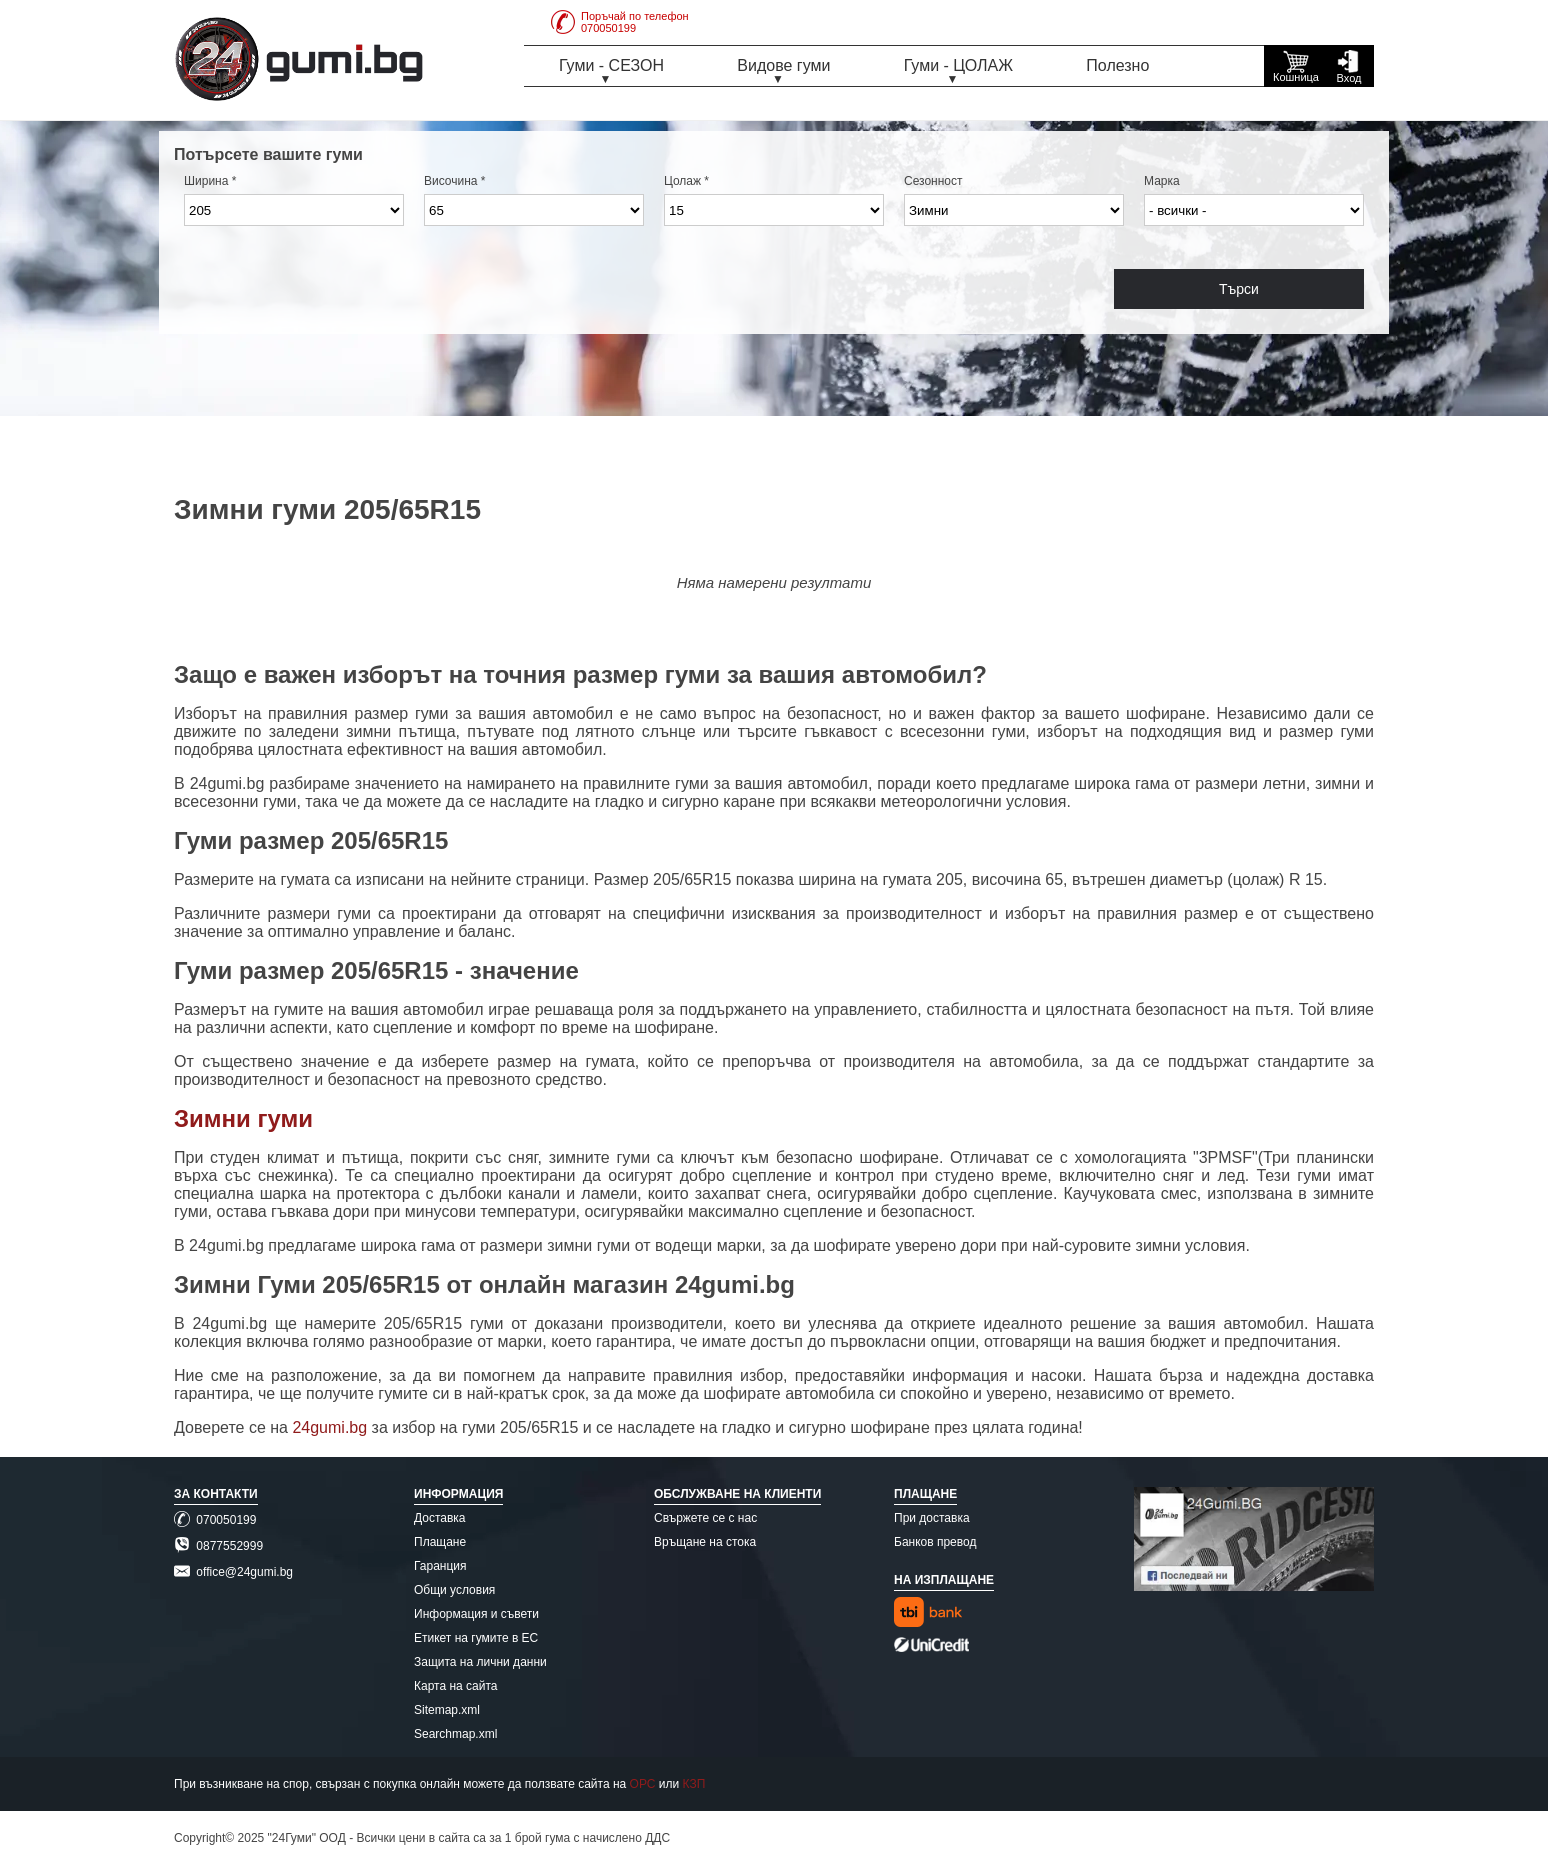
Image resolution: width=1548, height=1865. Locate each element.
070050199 (215, 1520)
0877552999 (218, 1546)
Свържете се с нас (705, 1518)
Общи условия (454, 1590)
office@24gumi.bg (233, 1572)
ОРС (643, 1784)
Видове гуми (783, 65)
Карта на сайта (456, 1686)
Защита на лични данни (480, 1662)
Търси (1239, 289)
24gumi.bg (329, 1427)
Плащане (440, 1542)
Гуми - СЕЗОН (611, 65)
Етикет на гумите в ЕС (476, 1638)
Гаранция (440, 1566)
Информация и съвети (476, 1614)
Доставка (440, 1518)
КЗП (694, 1784)
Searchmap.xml (455, 1734)
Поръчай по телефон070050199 (620, 22)
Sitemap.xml (447, 1710)
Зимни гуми (243, 1118)
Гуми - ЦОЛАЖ (958, 65)
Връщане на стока (705, 1542)
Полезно (1117, 65)
